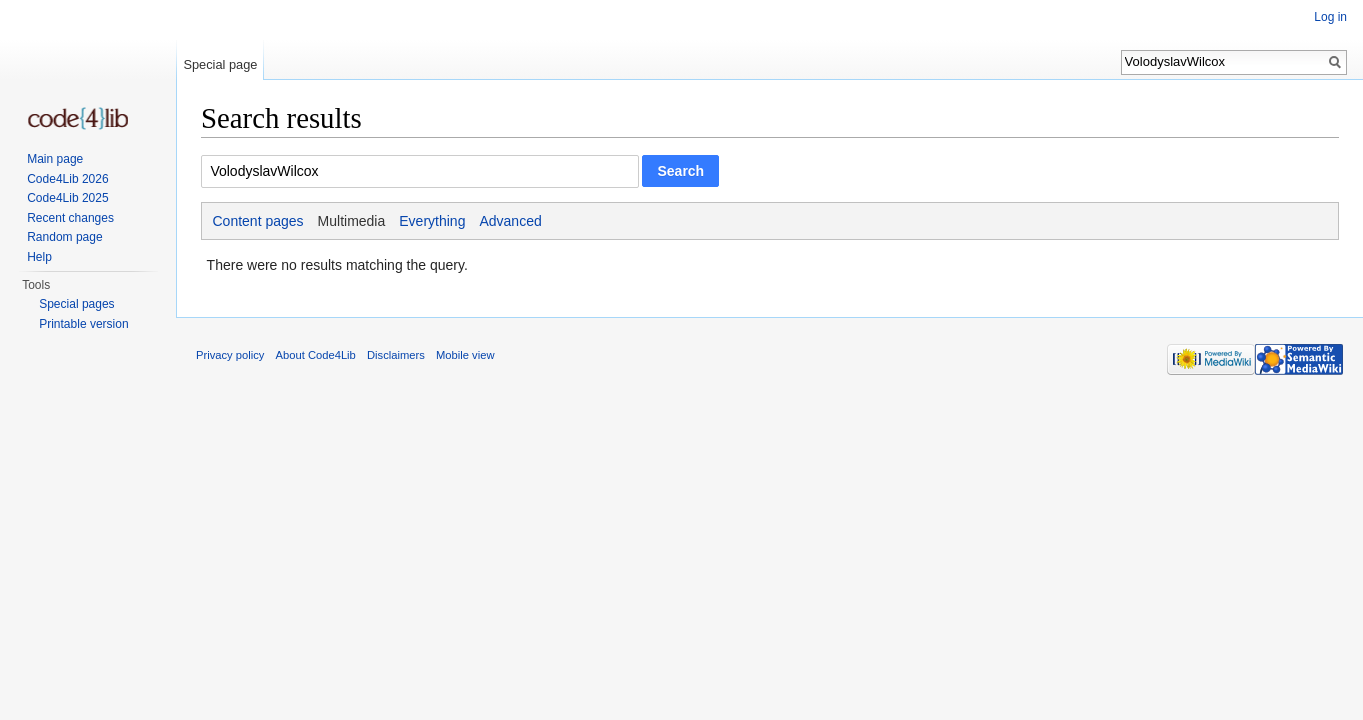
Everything (432, 221)
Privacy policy (230, 355)
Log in (1330, 17)
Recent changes (70, 218)
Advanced (510, 221)
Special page (220, 64)
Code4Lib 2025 (67, 198)
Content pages (258, 221)
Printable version (83, 324)
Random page (64, 237)
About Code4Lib (316, 355)
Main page (55, 159)
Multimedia (352, 221)
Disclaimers (396, 355)
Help (39, 257)
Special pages (76, 304)
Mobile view (465, 355)
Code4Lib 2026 (67, 179)
